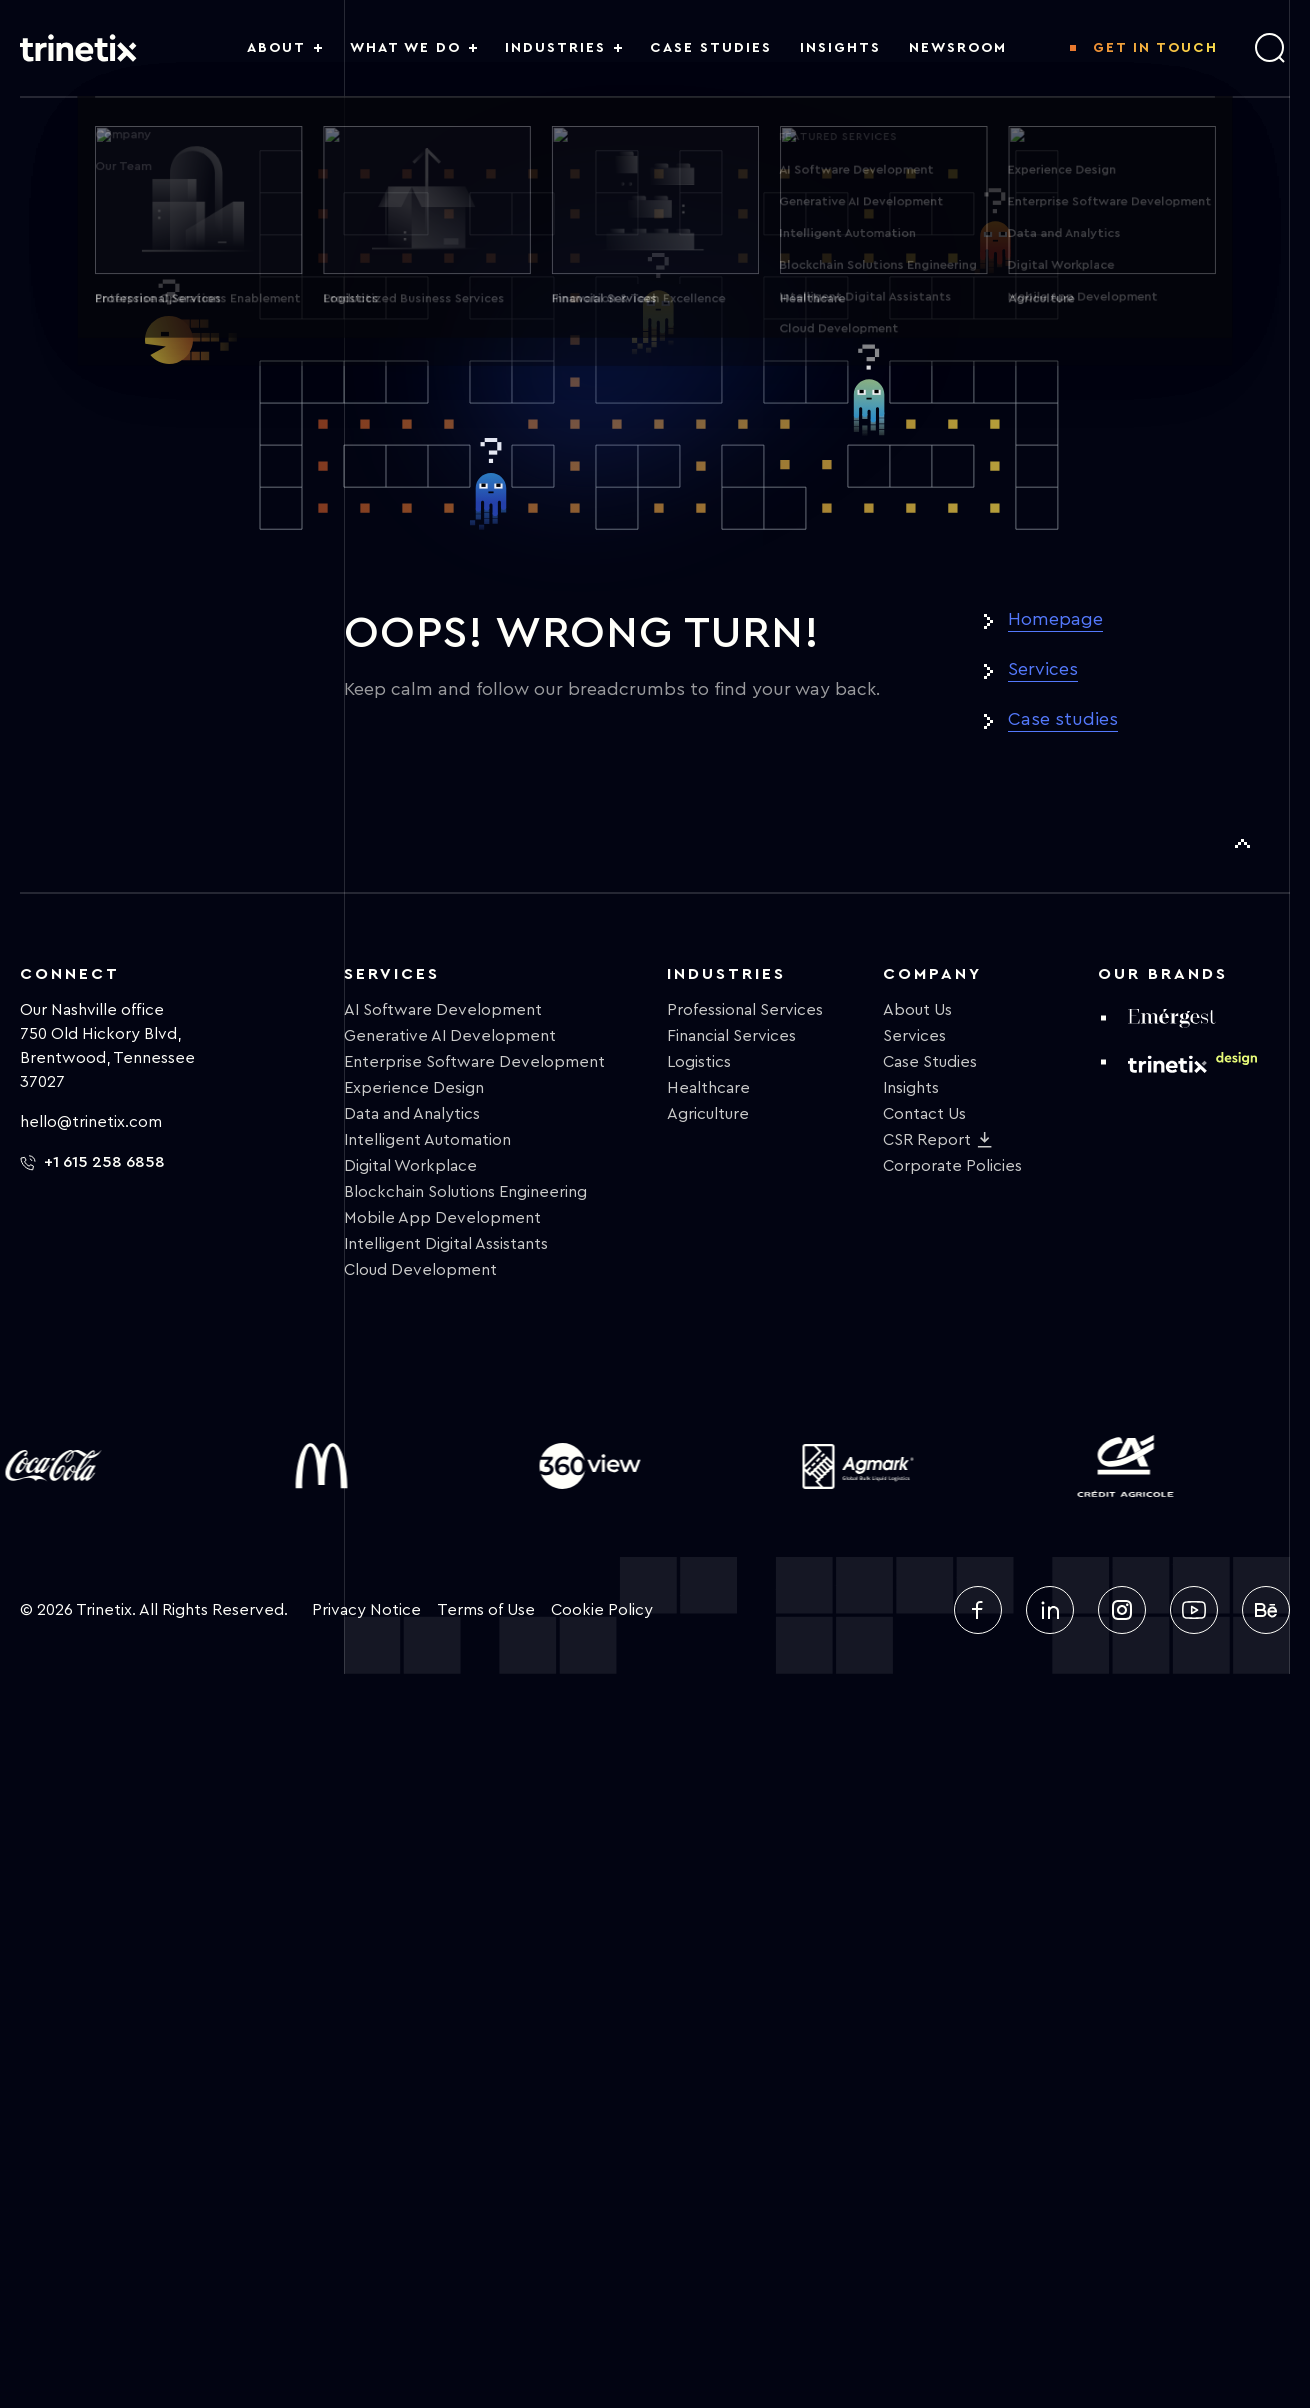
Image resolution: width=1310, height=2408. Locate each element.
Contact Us (924, 1114)
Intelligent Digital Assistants (446, 1244)
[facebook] (978, 1610)
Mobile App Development (442, 1218)
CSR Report (927, 1140)
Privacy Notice (366, 1610)
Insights (911, 1088)
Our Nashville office (92, 1010)
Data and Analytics (412, 1114)
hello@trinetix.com (91, 1122)
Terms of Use (486, 1610)
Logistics (699, 1062)
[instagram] (1122, 1610)
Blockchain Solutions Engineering (465, 1192)
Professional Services (745, 1010)
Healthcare (708, 1088)
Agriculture (708, 1114)
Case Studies (930, 1062)
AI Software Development (443, 1010)
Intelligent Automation (427, 1140)
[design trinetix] (1192, 1061)
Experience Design (414, 1088)
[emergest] (1172, 1018)
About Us (917, 1010)
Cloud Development (420, 1270)
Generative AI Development (450, 1036)
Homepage (1055, 619)
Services (1043, 669)
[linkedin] (1050, 1610)
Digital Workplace (410, 1166)
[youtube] (1194, 1610)
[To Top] (1242, 844)
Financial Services (731, 1036)
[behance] (1266, 1610)
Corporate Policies (952, 1166)
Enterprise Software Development (474, 1062)
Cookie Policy (602, 1610)
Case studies (1063, 719)
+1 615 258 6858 (92, 1162)
